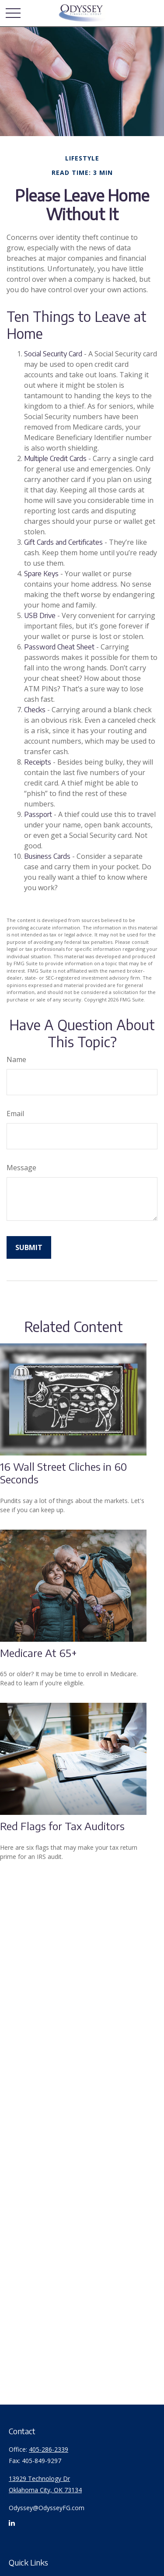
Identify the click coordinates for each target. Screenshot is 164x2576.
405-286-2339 (48, 2449)
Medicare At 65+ (38, 1652)
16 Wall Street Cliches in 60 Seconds (63, 1473)
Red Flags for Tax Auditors (62, 1825)
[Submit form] (29, 1247)
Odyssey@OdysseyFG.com (46, 2508)
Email (15, 1113)
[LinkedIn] (12, 2526)
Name (16, 1059)
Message (21, 1167)
